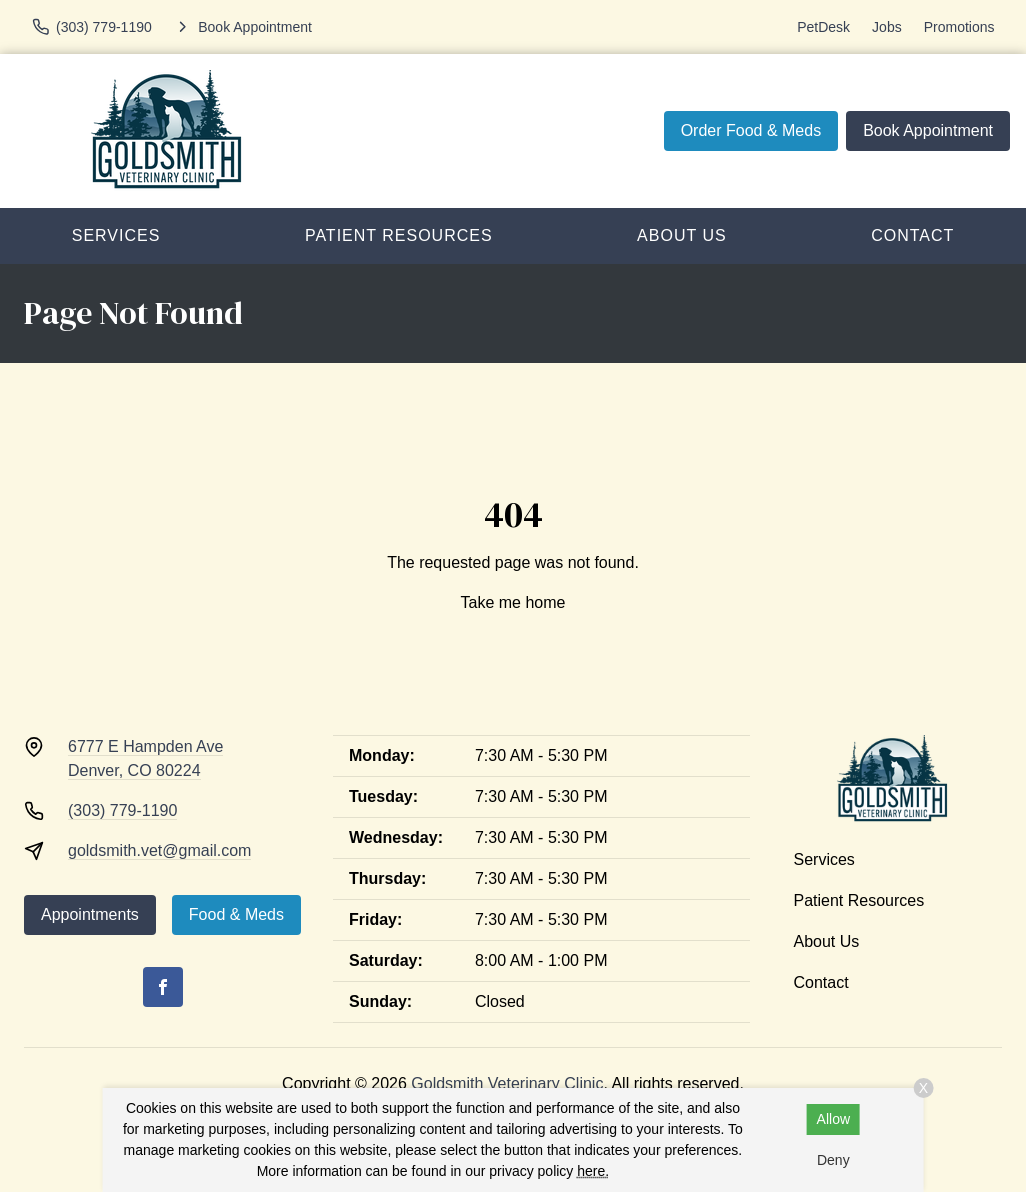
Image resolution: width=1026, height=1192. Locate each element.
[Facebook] (163, 987)
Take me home (513, 602)
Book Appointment (928, 130)
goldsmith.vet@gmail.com (159, 850)
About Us (682, 235)
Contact (821, 982)
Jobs (887, 27)
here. (593, 1171)
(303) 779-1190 (122, 810)
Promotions (959, 27)
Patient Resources (399, 235)
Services (116, 235)
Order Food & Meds (751, 130)
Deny (833, 1160)
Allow (833, 1119)
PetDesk (823, 27)
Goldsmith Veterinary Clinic (507, 1083)
